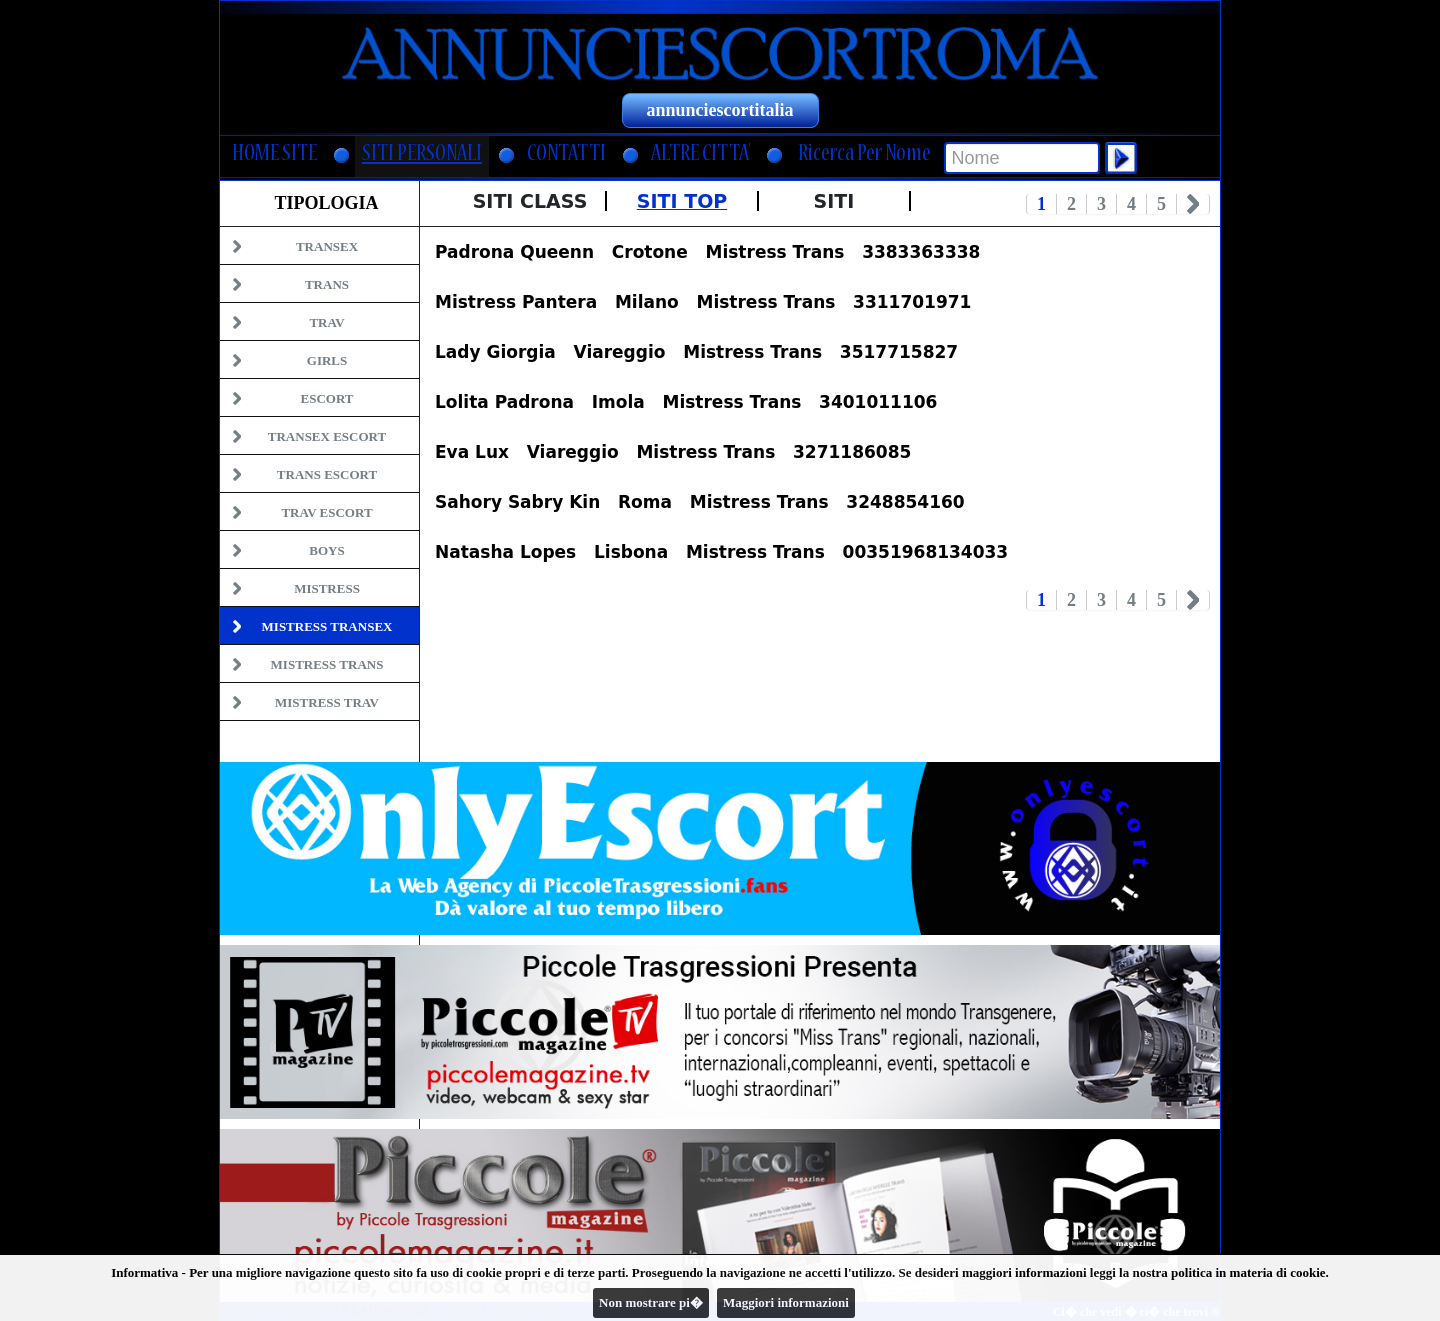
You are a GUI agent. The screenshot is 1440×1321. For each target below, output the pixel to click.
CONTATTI (566, 155)
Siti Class (530, 201)
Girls (327, 360)
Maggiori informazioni (786, 1302)
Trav (326, 322)
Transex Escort (327, 436)
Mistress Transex (327, 626)
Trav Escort (326, 512)
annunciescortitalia (720, 110)
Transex (327, 246)
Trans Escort (327, 474)
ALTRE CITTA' (700, 155)
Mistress (327, 588)
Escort (326, 398)
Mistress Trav (327, 702)
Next (1193, 204)
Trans (327, 284)
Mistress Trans (327, 664)
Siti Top (682, 201)
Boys (326, 550)
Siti (834, 201)
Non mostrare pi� (651, 1302)
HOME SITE (274, 155)
